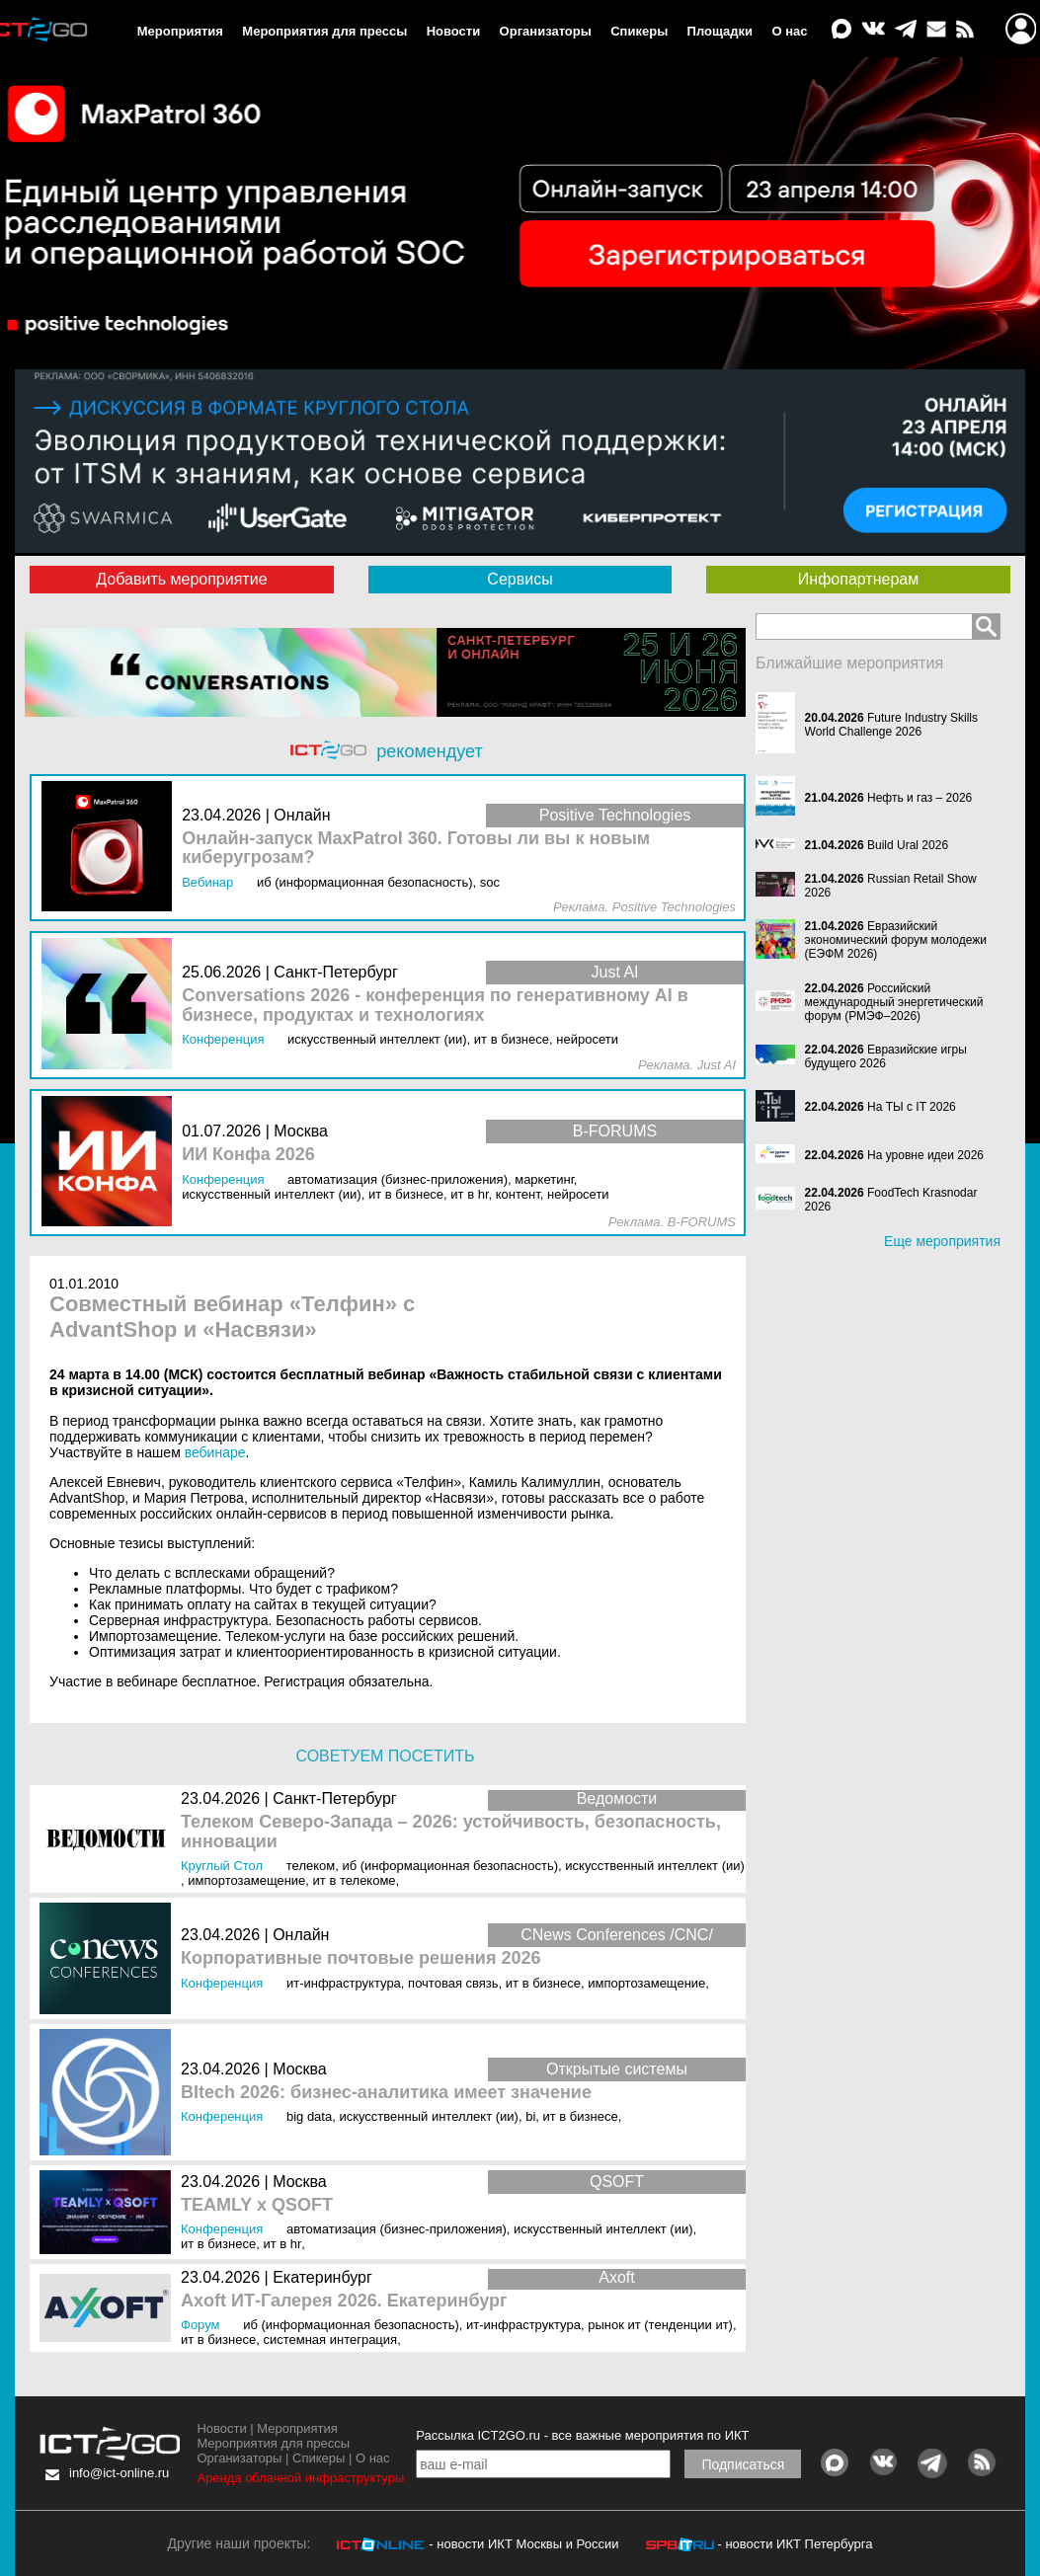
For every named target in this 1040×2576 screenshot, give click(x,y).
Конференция (222, 1983)
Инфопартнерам (858, 579)
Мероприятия (180, 31)
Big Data (309, 2116)
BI (530, 2116)
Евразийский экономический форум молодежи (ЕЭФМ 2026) (896, 940)
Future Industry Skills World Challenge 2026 (891, 725)
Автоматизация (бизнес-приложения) (396, 2229)
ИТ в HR (282, 2243)
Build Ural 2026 (907, 845)
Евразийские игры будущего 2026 (886, 1056)
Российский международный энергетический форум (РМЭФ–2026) (894, 1002)
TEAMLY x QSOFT (257, 2205)
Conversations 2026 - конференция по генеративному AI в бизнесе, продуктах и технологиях (435, 1005)
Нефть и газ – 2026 (919, 798)
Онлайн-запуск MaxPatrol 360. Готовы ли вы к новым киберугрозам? (416, 848)
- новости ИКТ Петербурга (794, 2544)
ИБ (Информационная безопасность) (450, 1865)
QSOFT (617, 2181)
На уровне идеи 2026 (925, 1155)
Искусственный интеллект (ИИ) (655, 1865)
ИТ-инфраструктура (343, 1983)
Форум (200, 2324)
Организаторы (546, 31)
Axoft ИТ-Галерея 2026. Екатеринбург (344, 2301)
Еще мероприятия (942, 1241)
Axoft (616, 2277)
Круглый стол (222, 1865)
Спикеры (639, 31)
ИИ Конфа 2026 (248, 1154)
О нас (789, 31)
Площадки (720, 31)
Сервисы (519, 579)
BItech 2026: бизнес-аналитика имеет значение (386, 2092)
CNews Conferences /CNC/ (616, 1934)
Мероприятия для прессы (324, 31)
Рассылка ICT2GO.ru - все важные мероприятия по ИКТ (582, 2435)
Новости (454, 31)
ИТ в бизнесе (543, 1983)
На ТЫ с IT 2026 (911, 1107)
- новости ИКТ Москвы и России (523, 2544)
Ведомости (617, 1798)
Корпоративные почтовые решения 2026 (360, 1958)
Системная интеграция (330, 2339)
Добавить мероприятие (181, 579)
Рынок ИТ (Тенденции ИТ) (660, 2324)
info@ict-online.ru (119, 2472)
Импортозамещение (246, 1880)
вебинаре (215, 1452)
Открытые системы (616, 2069)
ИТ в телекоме (354, 1880)
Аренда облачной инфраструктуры (300, 2477)
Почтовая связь (453, 1983)
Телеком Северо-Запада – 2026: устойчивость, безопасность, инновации (451, 1832)
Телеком (310, 1865)
